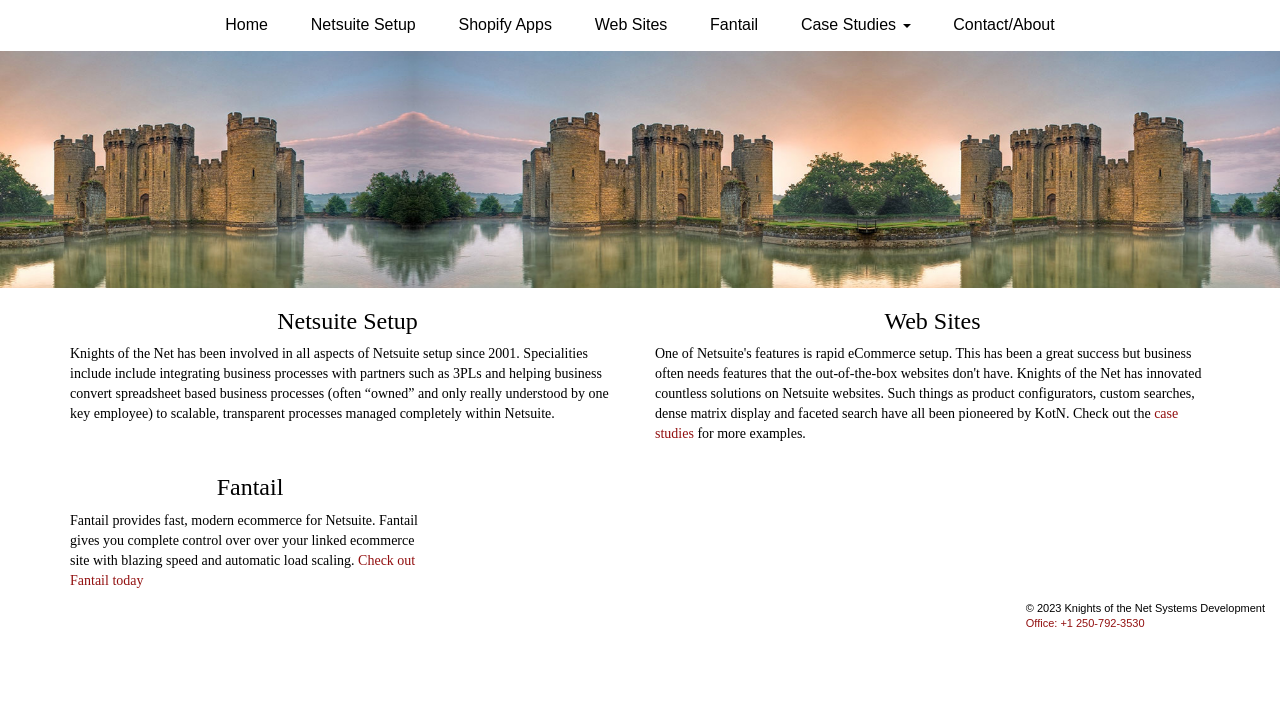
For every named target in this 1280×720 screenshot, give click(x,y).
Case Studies (856, 24)
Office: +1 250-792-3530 (1085, 623)
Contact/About (1003, 24)
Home (246, 24)
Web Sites (631, 24)
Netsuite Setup (363, 24)
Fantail (734, 24)
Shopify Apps (505, 24)
